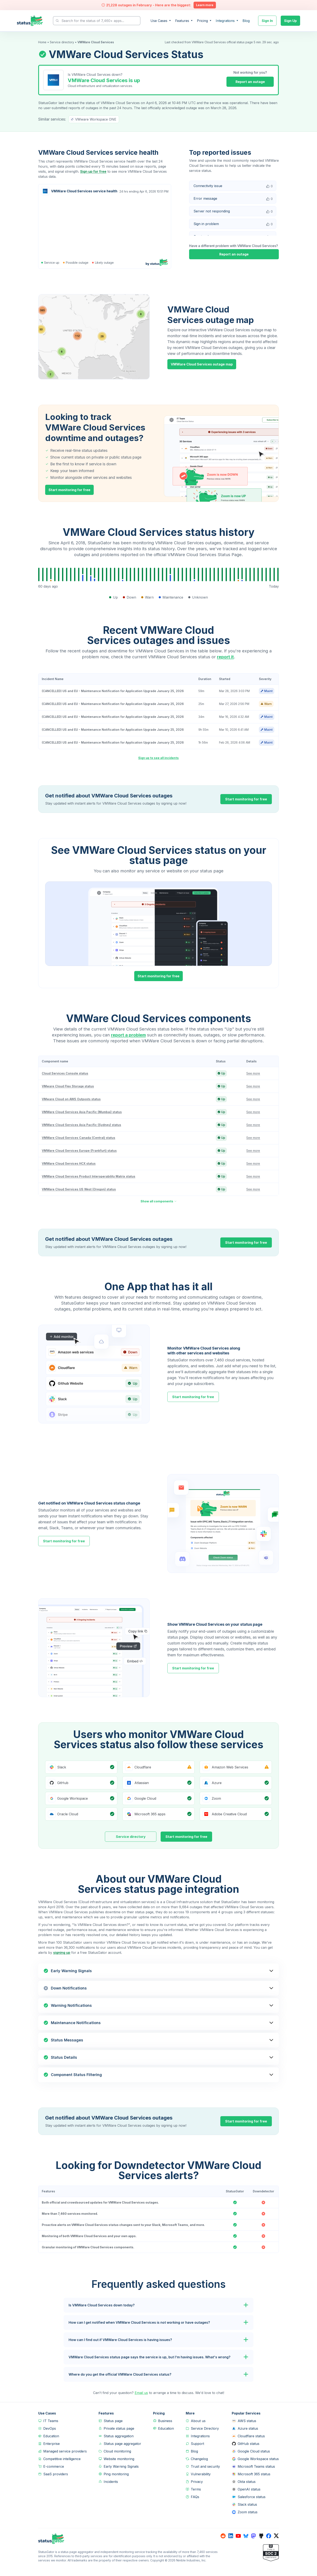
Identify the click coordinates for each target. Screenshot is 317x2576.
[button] (158, 1971)
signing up (61, 1952)
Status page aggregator (122, 2444)
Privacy (197, 2482)
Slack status (247, 2504)
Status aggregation (119, 2436)
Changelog (199, 2459)
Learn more (204, 5)
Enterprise (51, 2444)
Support (197, 2444)
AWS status (247, 2421)
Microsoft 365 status (254, 2474)
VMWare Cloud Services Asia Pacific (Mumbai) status (82, 1112)
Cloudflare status (251, 2436)
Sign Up (290, 21)
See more (253, 1073)
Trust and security (205, 2466)
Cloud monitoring (117, 2451)
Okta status (247, 2482)
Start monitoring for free (69, 490)
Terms (196, 2489)
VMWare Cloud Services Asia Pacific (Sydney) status (81, 1125)
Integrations (200, 2436)
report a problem (128, 1034)
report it (225, 656)
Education (51, 2436)
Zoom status (247, 2512)
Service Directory (205, 2428)
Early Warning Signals (121, 2466)
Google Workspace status (258, 2459)
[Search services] (96, 20)
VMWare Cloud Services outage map (202, 364)
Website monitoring (119, 2459)
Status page (113, 2421)
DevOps (49, 2428)
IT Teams (50, 2421)
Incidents (111, 2482)
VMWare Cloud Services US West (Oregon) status (79, 1189)
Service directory (62, 42)
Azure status (248, 2428)
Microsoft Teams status (256, 2466)
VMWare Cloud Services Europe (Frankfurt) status (79, 1150)
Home (42, 42)
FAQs (195, 2497)
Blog (246, 21)
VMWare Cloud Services (95, 42)
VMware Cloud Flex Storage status (68, 1086)
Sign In (267, 21)
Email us (141, 2393)
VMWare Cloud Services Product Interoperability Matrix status (88, 1176)
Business (165, 2421)
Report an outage (250, 82)
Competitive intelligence (62, 2459)
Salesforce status (252, 2497)
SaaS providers (55, 2474)
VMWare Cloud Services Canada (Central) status (78, 1137)
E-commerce (53, 2466)
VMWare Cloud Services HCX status (69, 1163)
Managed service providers (65, 2451)
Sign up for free (93, 171)
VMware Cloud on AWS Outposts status (71, 1099)
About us (198, 2421)
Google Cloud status (254, 2451)
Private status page (119, 2428)
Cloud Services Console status (65, 1073)
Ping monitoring (116, 2474)
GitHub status (248, 2444)
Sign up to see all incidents (158, 758)
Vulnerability (201, 2474)
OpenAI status (249, 2489)
